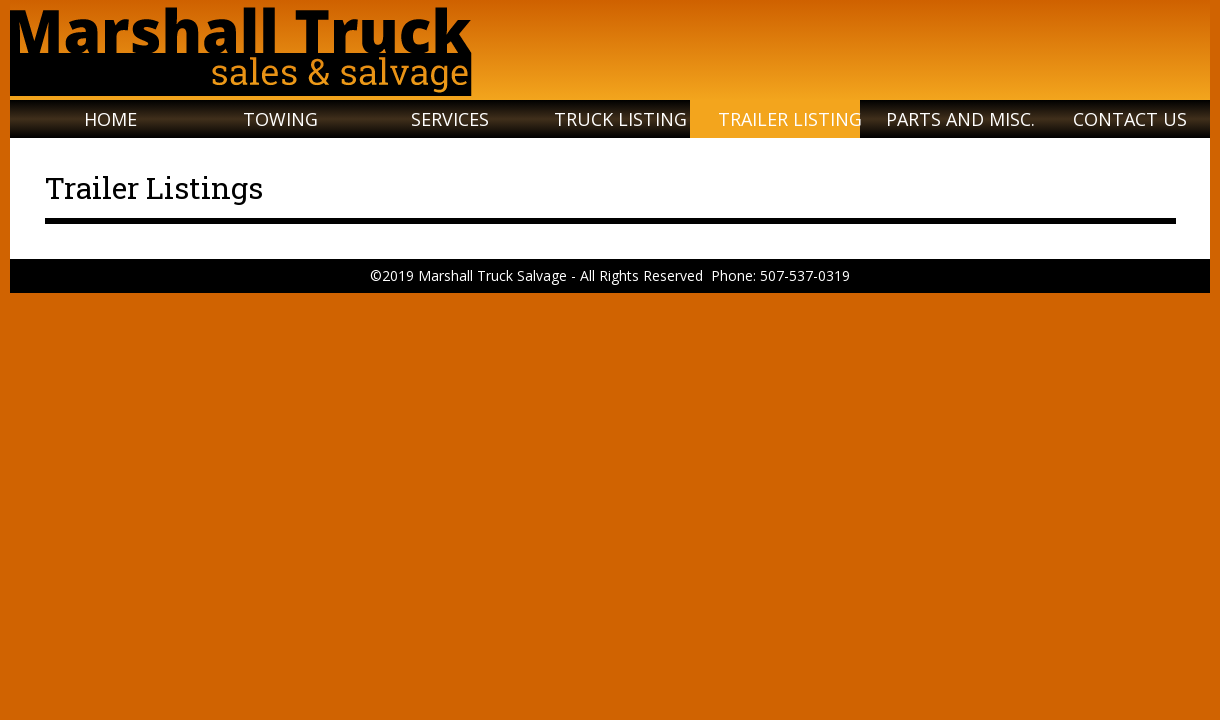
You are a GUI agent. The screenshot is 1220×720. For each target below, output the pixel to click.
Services (450, 119)
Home (110, 119)
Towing (280, 119)
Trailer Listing (790, 119)
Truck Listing (620, 119)
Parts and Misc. (960, 119)
